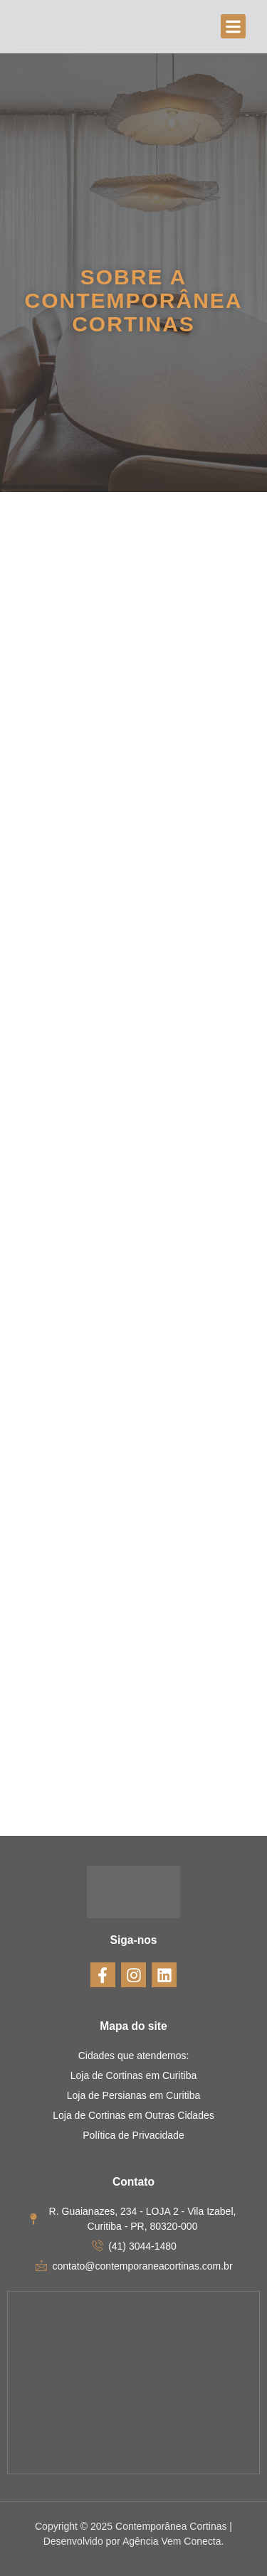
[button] (233, 26)
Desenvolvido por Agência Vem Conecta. (133, 2541)
